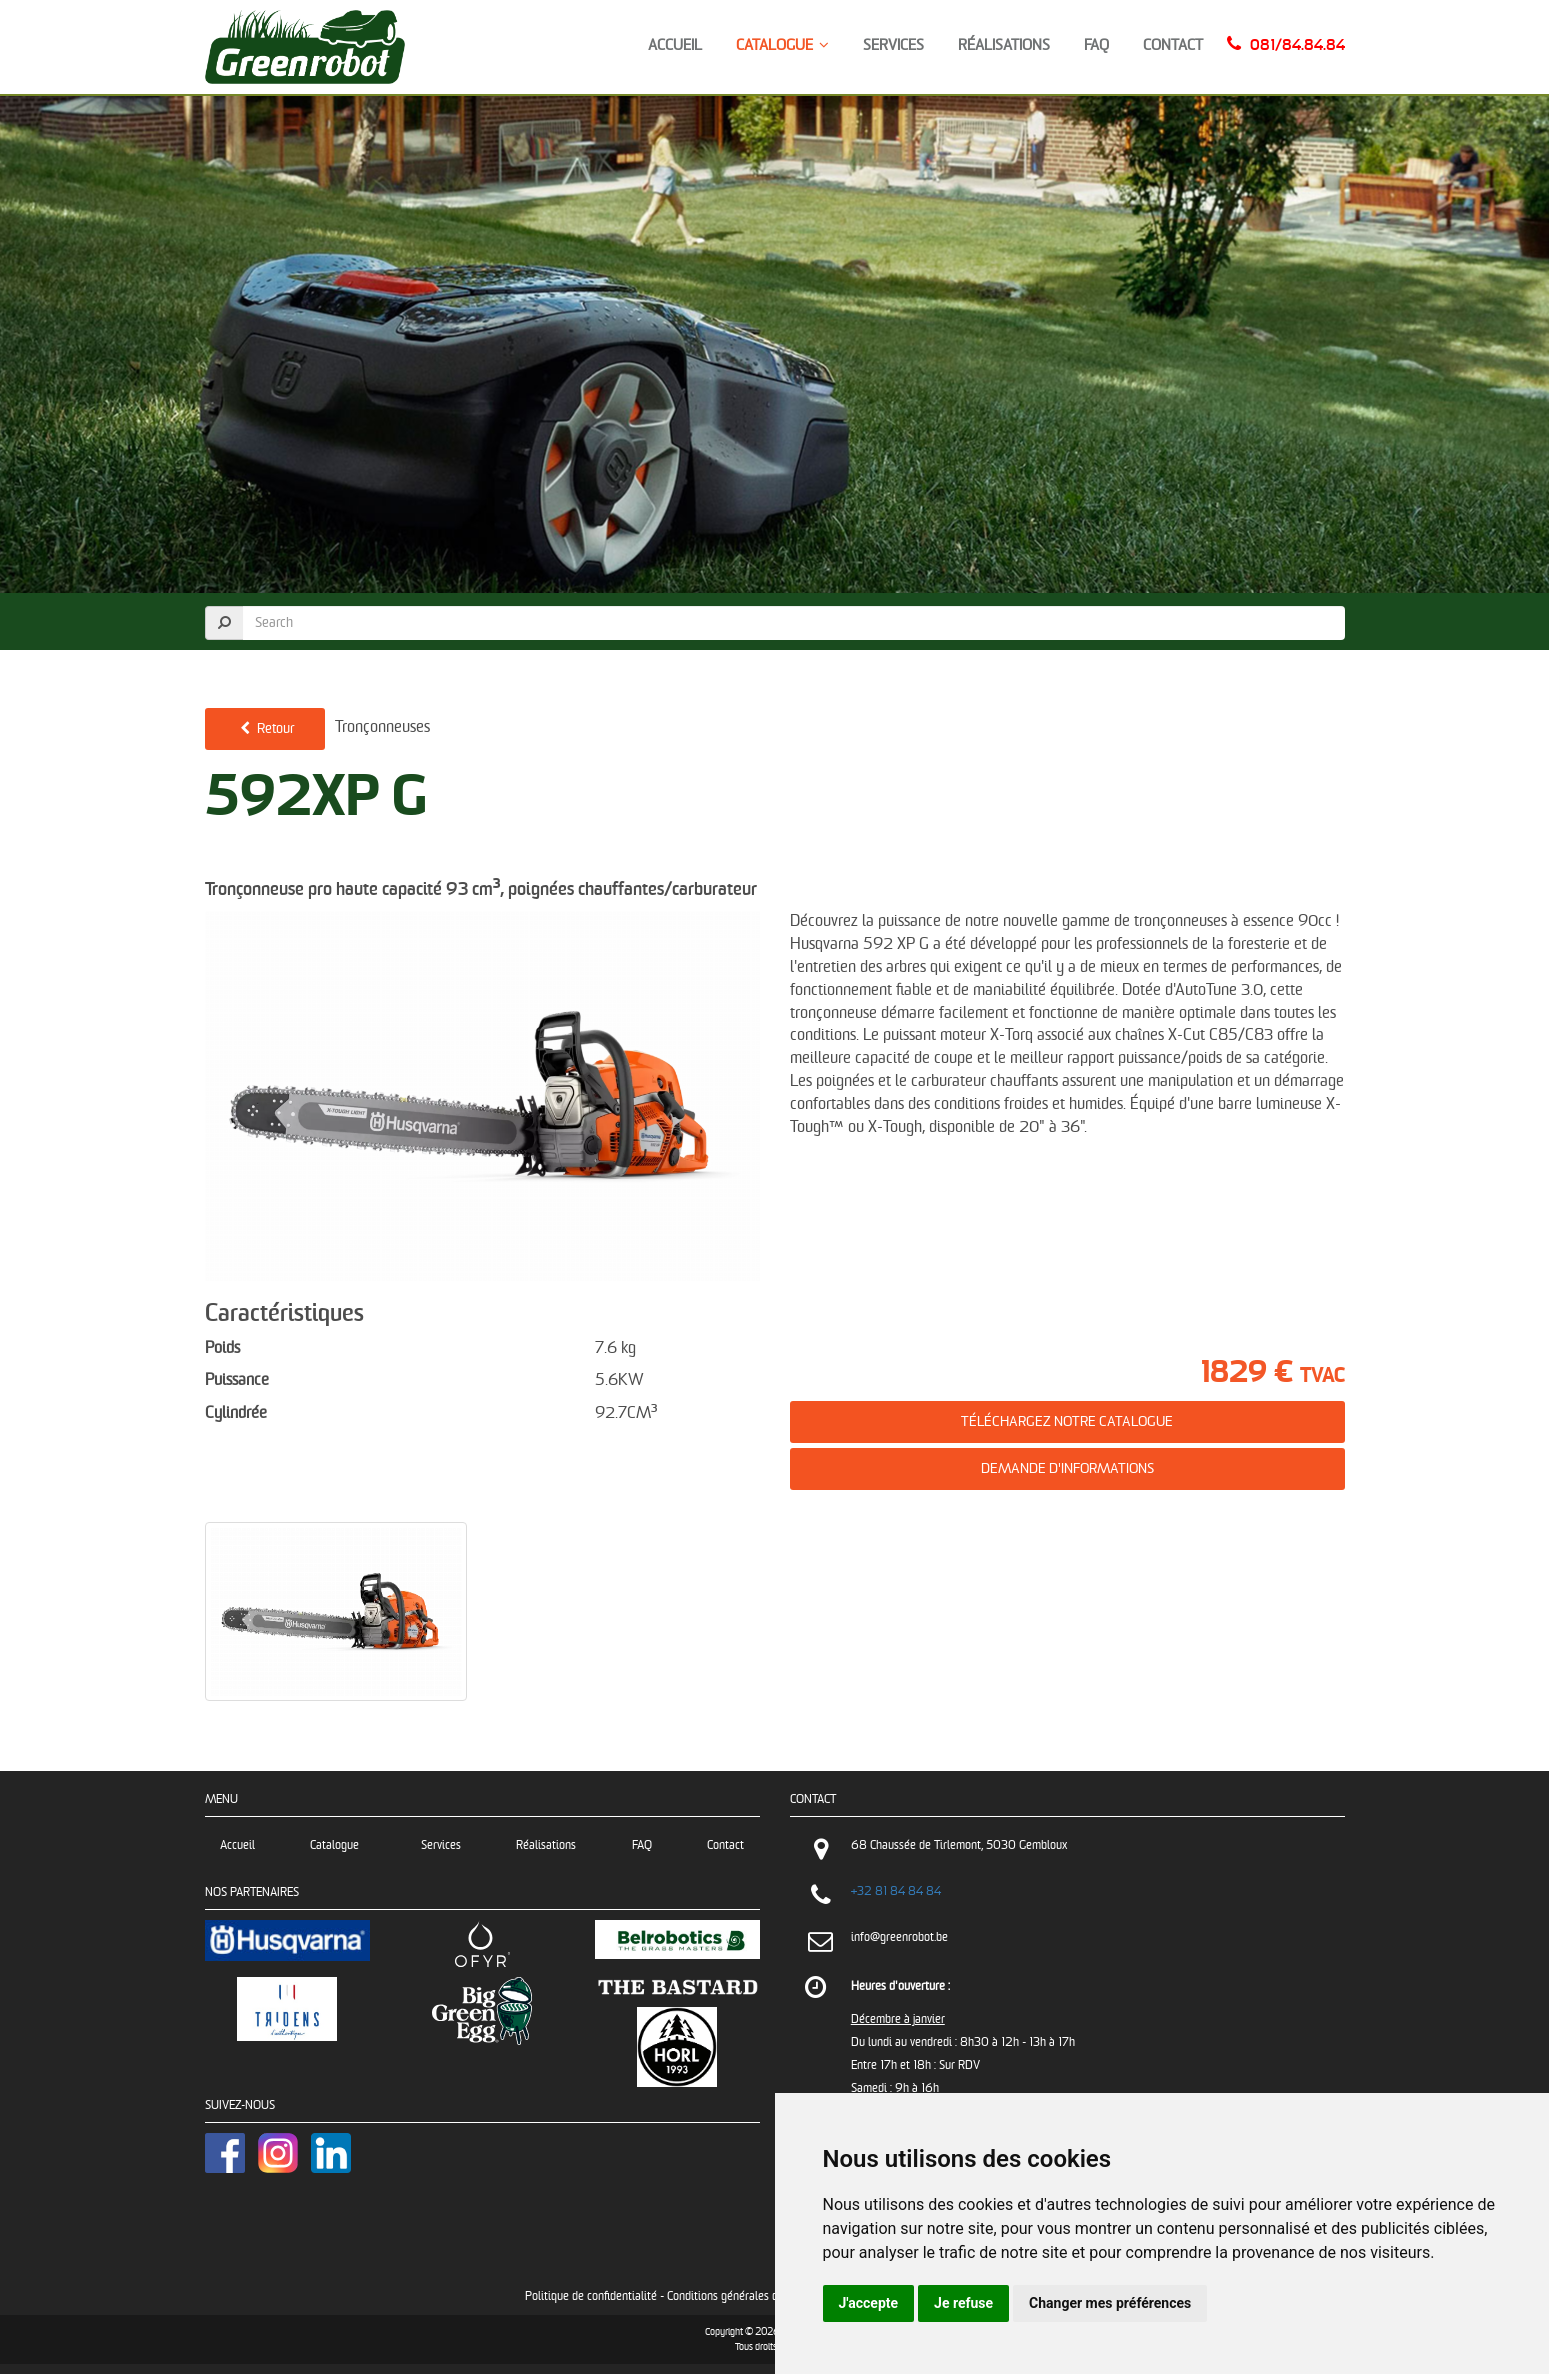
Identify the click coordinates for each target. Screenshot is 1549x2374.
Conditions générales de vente (740, 2296)
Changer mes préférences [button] (1110, 2303)
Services (893, 45)
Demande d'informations (1067, 1468)
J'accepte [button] (869, 2303)
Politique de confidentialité (591, 2296)
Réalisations (1004, 45)
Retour (265, 728)
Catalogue (782, 45)
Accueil (675, 45)
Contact (1173, 45)
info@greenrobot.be (899, 1937)
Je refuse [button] (963, 2303)
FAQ (1096, 45)
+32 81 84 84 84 (896, 1891)
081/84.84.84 (1297, 45)
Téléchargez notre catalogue (1067, 1421)
